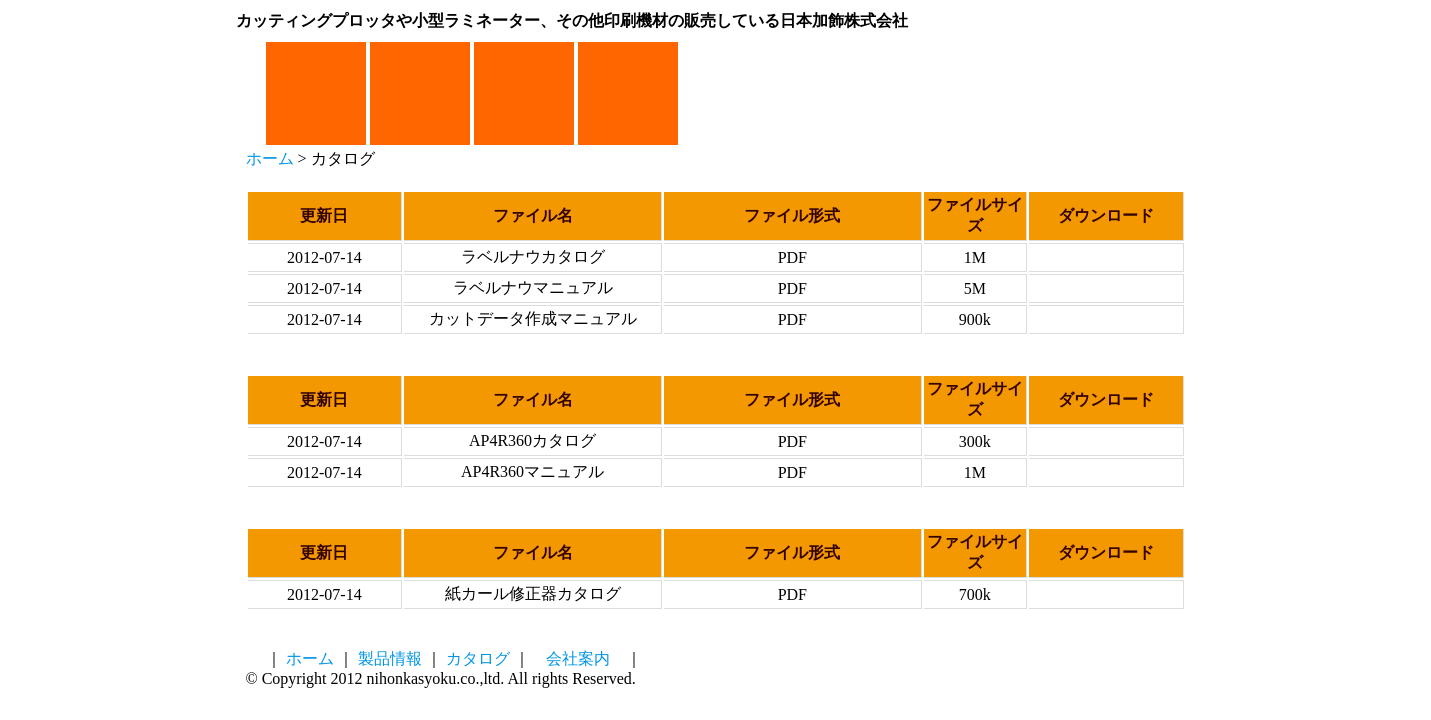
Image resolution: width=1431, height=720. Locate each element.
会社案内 (578, 658)
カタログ (478, 658)
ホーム (270, 158)
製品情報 (390, 658)
